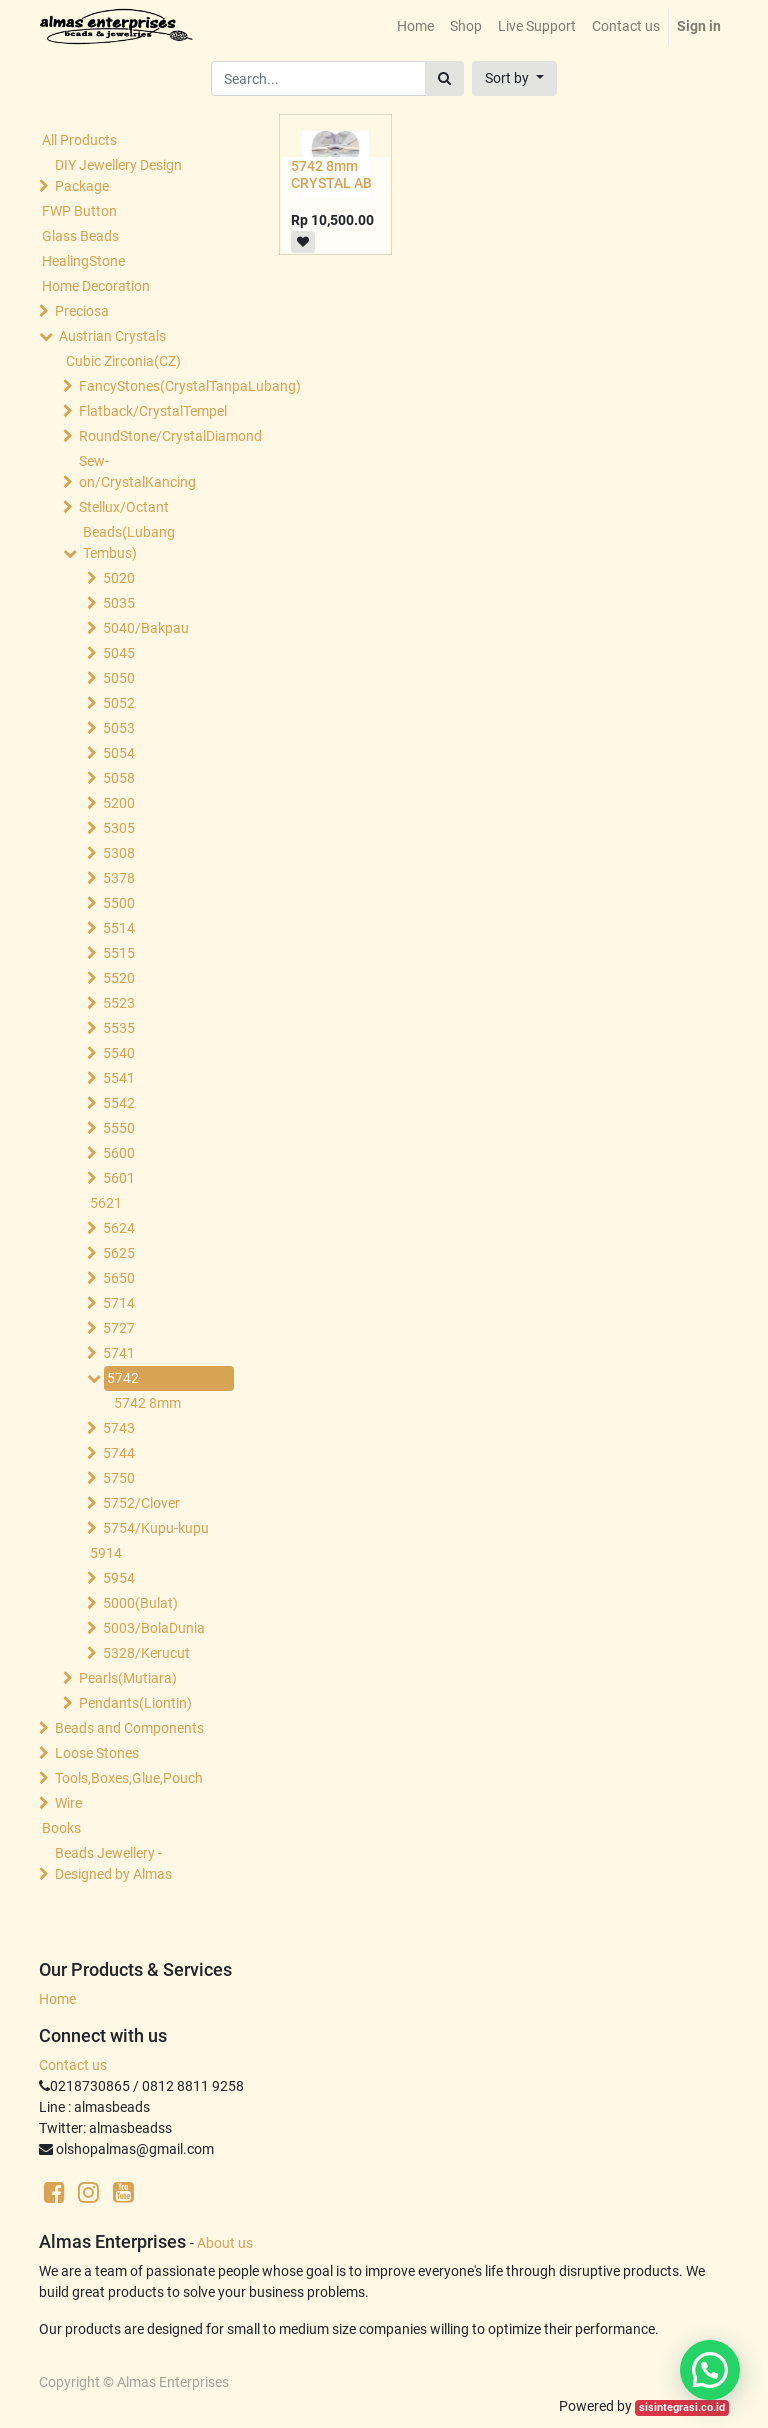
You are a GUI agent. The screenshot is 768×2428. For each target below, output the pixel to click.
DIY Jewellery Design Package (118, 175)
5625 (119, 1253)
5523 (119, 1003)
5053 (119, 728)
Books (61, 1828)
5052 (119, 703)
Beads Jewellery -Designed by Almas (113, 1863)
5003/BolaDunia (154, 1628)
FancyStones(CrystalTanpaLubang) (152, 386)
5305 (119, 828)
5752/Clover (141, 1503)
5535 (119, 1028)
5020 (119, 578)
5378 (119, 878)
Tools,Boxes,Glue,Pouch (129, 1778)
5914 (106, 1553)
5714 (119, 1303)
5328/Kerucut (146, 1653)
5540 (119, 1053)
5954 (119, 1578)
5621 (106, 1203)
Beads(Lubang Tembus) (129, 542)
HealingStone (83, 261)
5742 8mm (147, 1403)
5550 (119, 1128)
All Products (79, 140)
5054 (119, 753)
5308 (119, 853)
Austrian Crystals (112, 336)
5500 (119, 903)
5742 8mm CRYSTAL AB (331, 174)
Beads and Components (129, 1728)
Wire (68, 1803)
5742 (123, 1378)
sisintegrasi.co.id (682, 2407)
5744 (119, 1453)
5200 (119, 803)
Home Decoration (96, 286)
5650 (119, 1278)
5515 (119, 953)
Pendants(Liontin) (135, 1703)
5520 (119, 978)
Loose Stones (97, 1753)
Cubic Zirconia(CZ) (123, 361)
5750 (119, 1478)
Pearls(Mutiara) (128, 1678)
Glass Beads (80, 236)
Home (57, 1999)
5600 (119, 1153)
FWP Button (79, 211)
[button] (514, 78)
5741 (119, 1353)
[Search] (444, 78)
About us (225, 2243)
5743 (119, 1428)
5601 (119, 1178)
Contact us (73, 2065)
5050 (119, 678)
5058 (119, 778)
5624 (119, 1228)
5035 (119, 603)
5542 (119, 1103)
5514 (119, 928)
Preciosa (82, 311)
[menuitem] (415, 26)
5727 (119, 1328)
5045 (119, 653)
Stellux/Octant (124, 507)
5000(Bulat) (140, 1603)
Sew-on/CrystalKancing (137, 471)
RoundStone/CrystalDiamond (152, 436)
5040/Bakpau (146, 628)
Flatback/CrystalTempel (152, 411)
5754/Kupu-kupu (156, 1528)
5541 (119, 1078)
